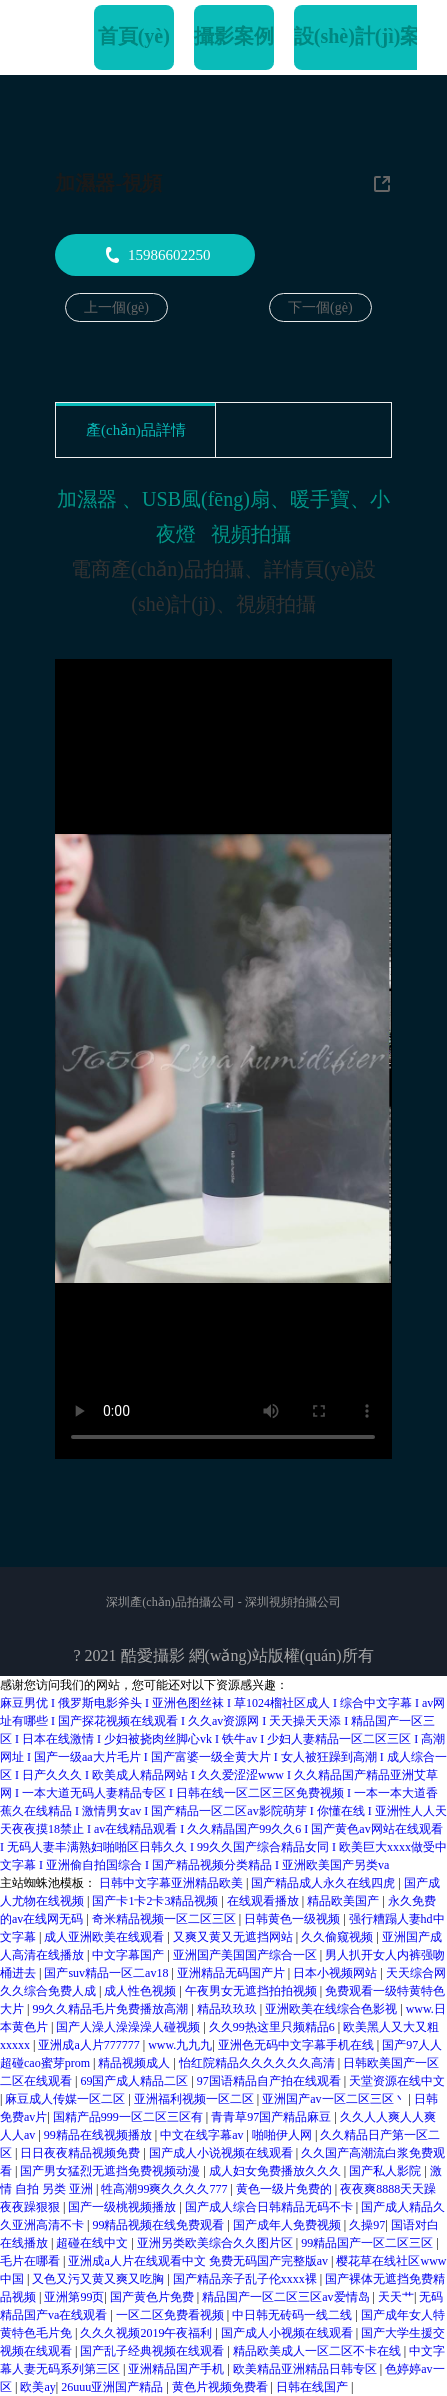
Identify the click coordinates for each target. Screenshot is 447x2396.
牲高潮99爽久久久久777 (165, 2189)
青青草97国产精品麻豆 (272, 2117)
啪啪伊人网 (283, 2135)
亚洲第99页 (74, 2297)
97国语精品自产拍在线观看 (270, 2081)
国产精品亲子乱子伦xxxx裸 (246, 2279)
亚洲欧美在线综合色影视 (332, 2009)
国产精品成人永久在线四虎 (324, 1883)
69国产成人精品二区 (135, 2081)
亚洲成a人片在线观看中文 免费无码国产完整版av (199, 2261)
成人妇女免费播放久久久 (276, 2171)
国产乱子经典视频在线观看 (153, 2351)
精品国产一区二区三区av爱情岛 (287, 2297)
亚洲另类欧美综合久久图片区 (216, 2243)
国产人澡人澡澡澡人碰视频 (129, 2027)
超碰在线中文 (93, 2243)
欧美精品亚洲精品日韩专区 (306, 2369)
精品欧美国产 (344, 1901)
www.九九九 (180, 2045)
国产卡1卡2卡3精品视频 (156, 1901)
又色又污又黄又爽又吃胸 (99, 2279)
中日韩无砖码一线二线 (293, 2315)
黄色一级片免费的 (285, 2189)
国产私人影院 (386, 2171)
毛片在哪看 (31, 2261)
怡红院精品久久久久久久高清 (258, 2063)
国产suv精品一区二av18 (107, 1973)
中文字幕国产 (129, 1955)
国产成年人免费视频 (288, 2225)
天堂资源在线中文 (397, 2081)
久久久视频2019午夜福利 (147, 2333)
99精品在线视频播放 (99, 2135)
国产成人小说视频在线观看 (222, 2153)
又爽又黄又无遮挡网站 (234, 1937)
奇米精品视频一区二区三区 (165, 1919)
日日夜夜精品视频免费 (81, 2153)
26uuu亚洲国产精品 (113, 2387)
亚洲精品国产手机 (177, 2369)
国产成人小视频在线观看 (288, 2333)
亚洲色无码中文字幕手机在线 (297, 2045)
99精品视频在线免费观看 (159, 2225)
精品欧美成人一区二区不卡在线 (318, 2351)
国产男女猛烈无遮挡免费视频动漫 (111, 2171)
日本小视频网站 (336, 1973)
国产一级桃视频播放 (123, 2207)
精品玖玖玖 (228, 2009)
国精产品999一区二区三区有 (129, 2117)
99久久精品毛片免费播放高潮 (111, 2009)
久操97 (367, 2225)
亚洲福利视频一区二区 (195, 2099)
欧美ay (37, 2387)
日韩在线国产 (313, 2387)
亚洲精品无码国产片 (232, 1973)
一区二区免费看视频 (171, 2315)
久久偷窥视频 (338, 1937)
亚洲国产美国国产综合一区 (246, 1955)
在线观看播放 (264, 1901)
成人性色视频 (141, 1991)
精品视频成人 (135, 2063)
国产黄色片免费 (153, 2297)
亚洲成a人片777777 (90, 2045)
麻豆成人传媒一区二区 (66, 2099)
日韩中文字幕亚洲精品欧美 (172, 1883)
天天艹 (396, 2297)
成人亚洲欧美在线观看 (105, 1937)
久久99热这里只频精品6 (273, 2027)
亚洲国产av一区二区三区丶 (335, 2099)
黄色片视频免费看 (221, 2387)
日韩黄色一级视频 (293, 1919)
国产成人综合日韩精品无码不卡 (270, 2207)
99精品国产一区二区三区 (368, 2243)
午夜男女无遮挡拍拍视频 (252, 1991)
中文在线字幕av (203, 2135)
